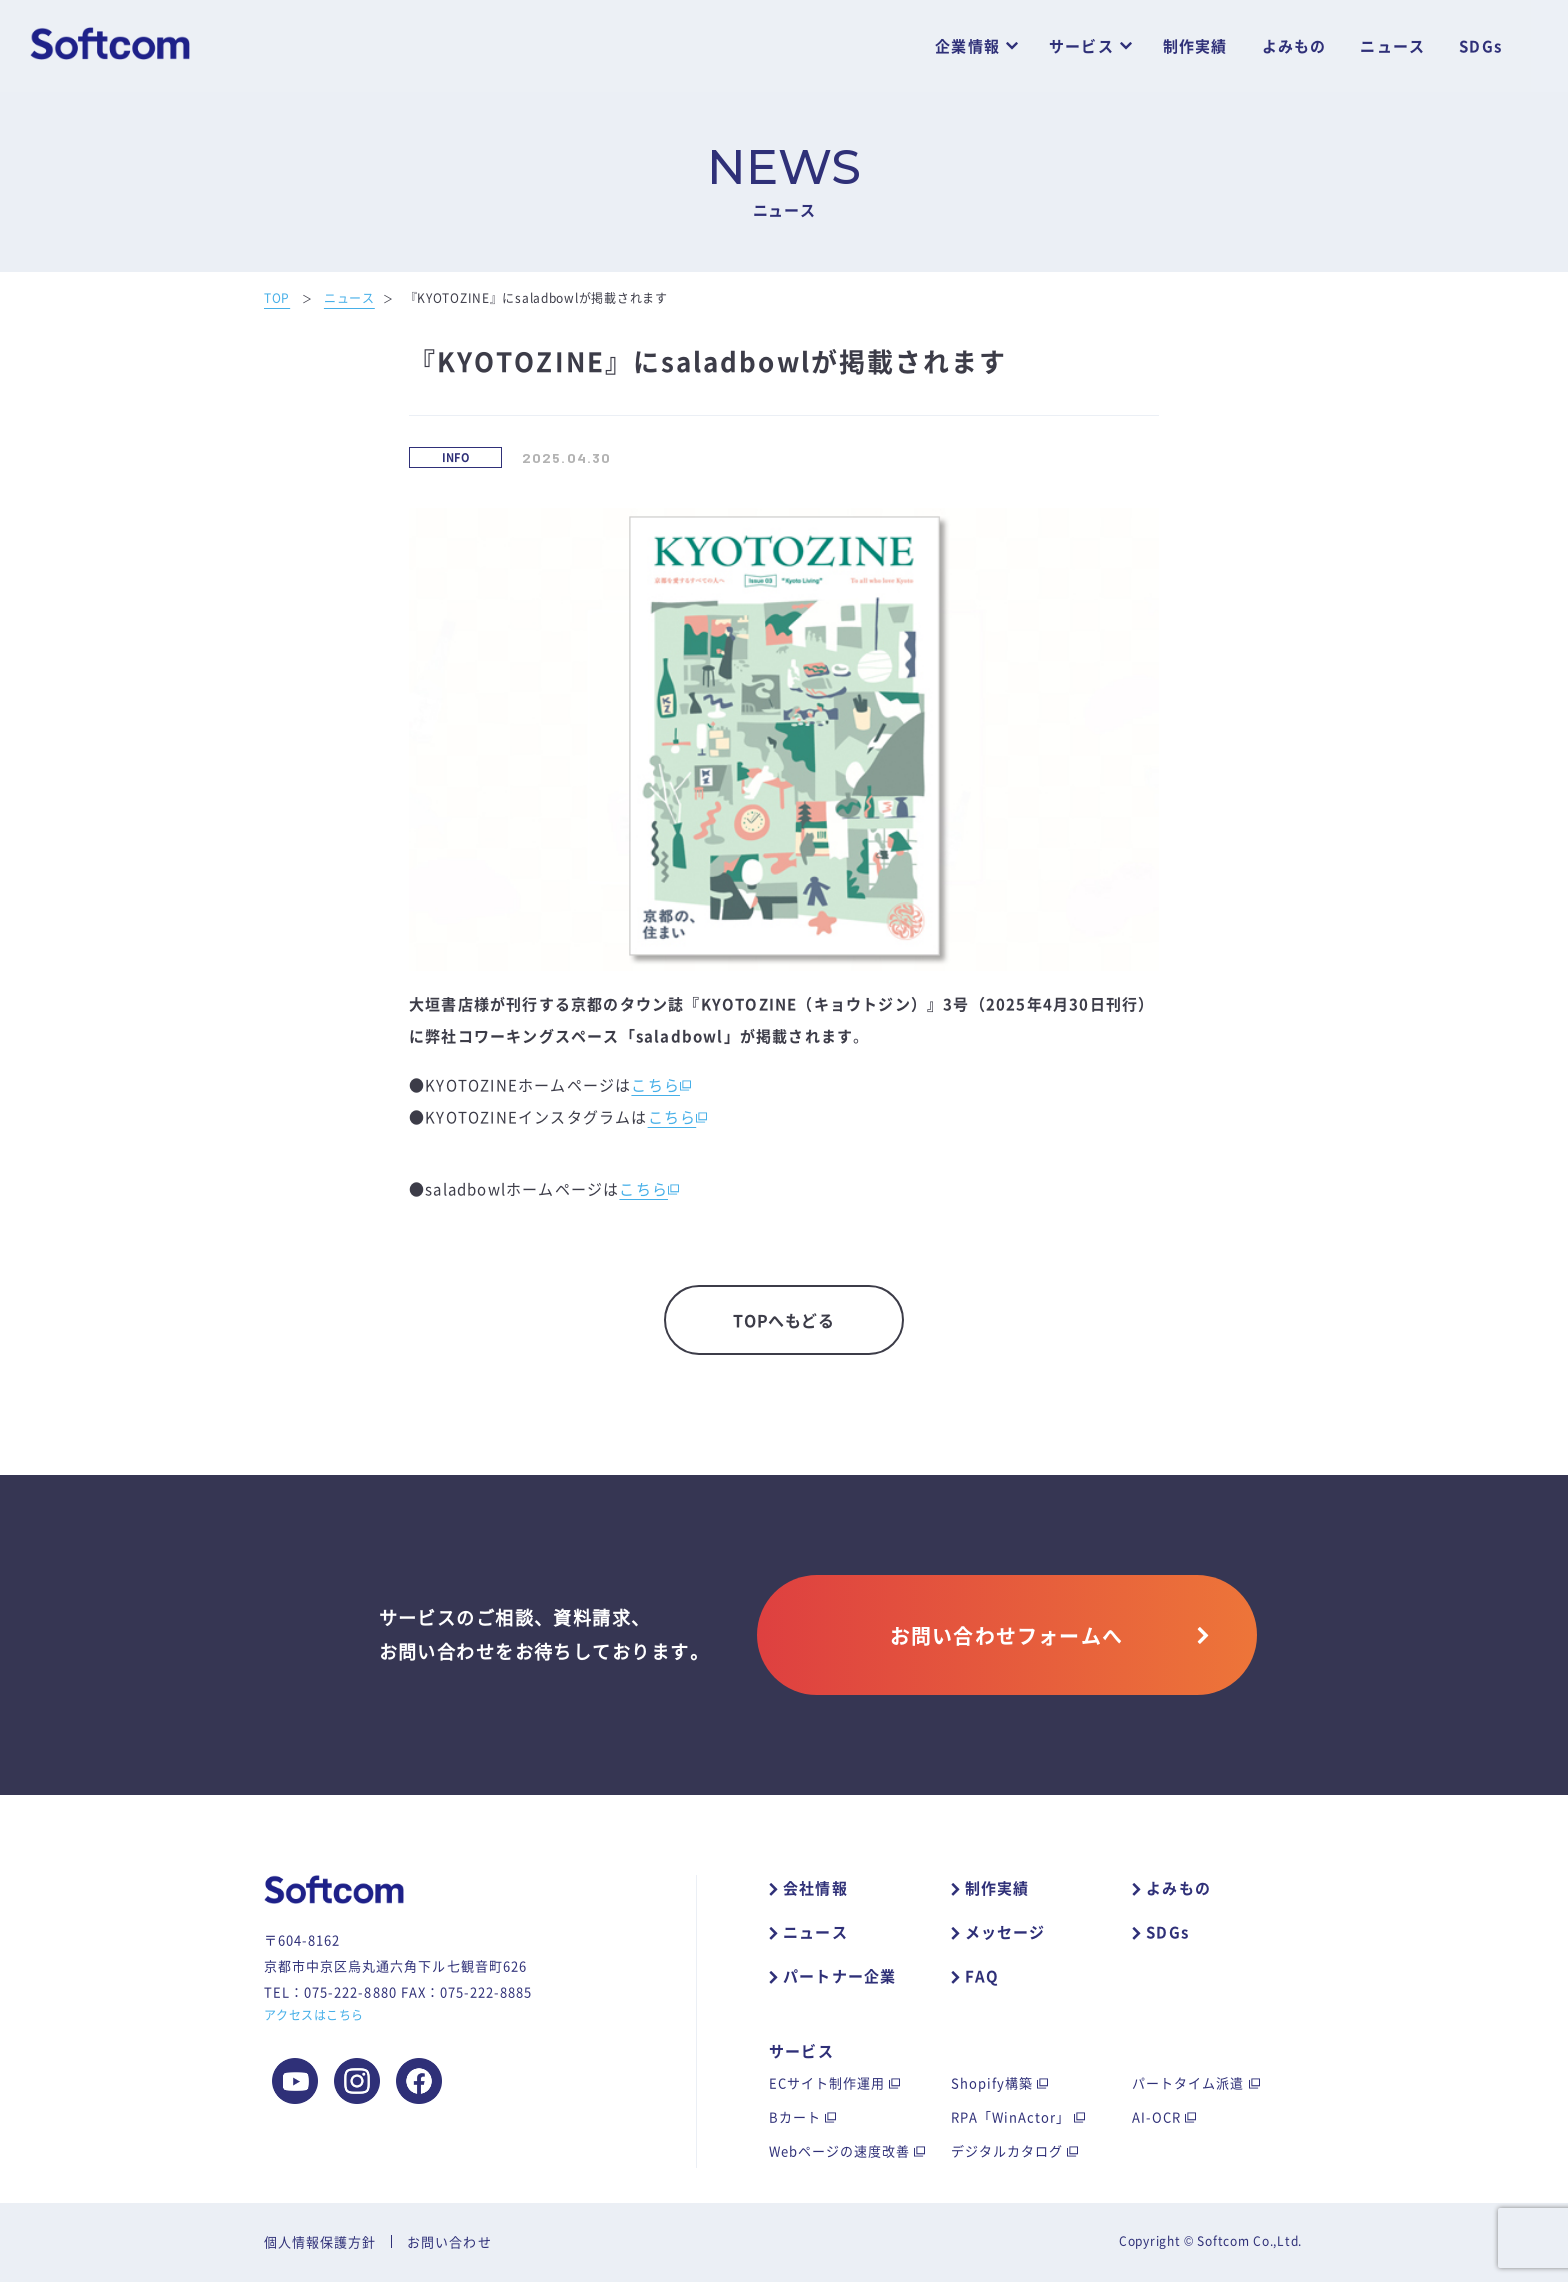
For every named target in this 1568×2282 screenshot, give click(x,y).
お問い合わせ (449, 2241)
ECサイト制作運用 (827, 2082)
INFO (456, 457)
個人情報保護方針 (320, 2241)
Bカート (795, 2116)
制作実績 (1195, 46)
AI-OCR (1156, 2116)
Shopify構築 (992, 2082)
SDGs (1480, 46)
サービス (1081, 46)
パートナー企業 (839, 1976)
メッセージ (1005, 1932)
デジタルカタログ (1007, 2150)
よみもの (1294, 46)
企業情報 (967, 46)
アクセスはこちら (314, 2015)
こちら (655, 1085)
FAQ (982, 1976)
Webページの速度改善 (839, 2150)
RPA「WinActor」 (1011, 2116)
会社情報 (815, 1888)
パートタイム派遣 (1188, 2082)
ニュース (1392, 46)
